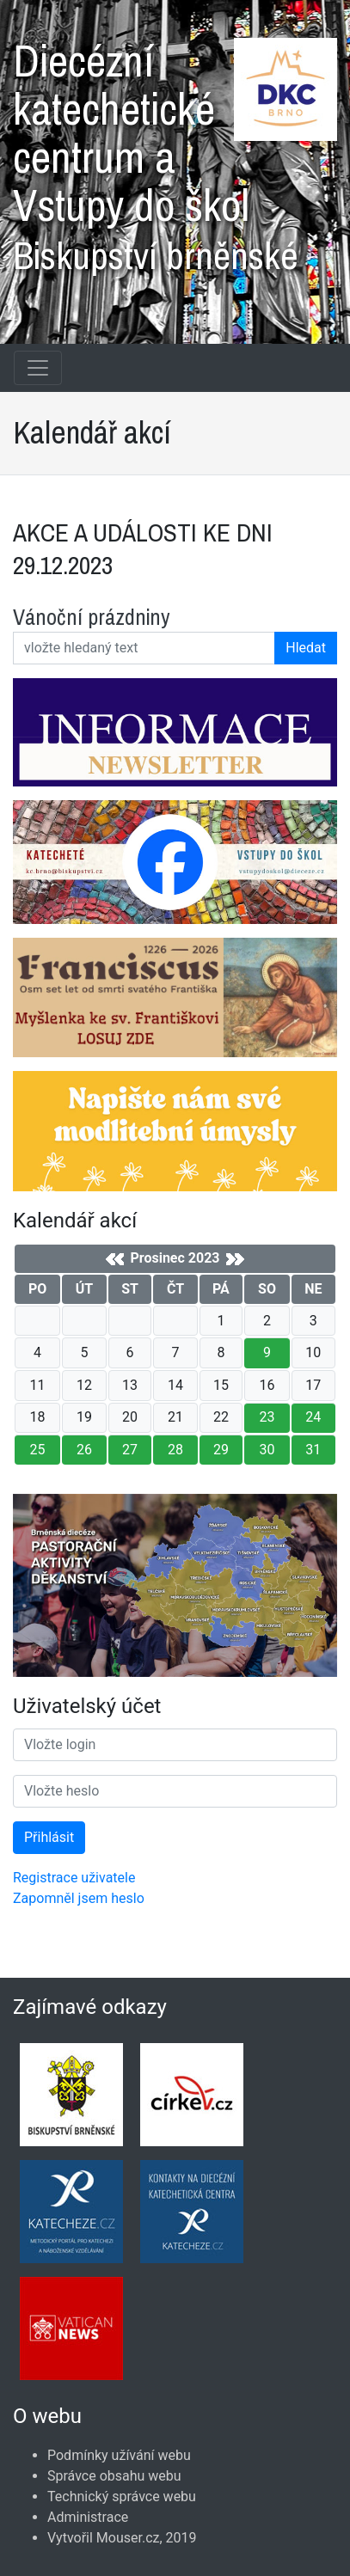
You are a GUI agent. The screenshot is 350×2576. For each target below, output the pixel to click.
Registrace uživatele (74, 1877)
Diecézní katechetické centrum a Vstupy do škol (175, 149)
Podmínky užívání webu (119, 2455)
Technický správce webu (121, 2496)
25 (38, 1449)
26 (84, 1449)
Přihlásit (49, 1837)
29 (221, 1449)
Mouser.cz (128, 2538)
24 (313, 1417)
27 (130, 1449)
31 (313, 1449)
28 (175, 1449)
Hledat (306, 647)
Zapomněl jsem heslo (78, 1898)
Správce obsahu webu (114, 2476)
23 (266, 1417)
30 (266, 1449)
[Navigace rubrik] (38, 368)
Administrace (87, 2517)
